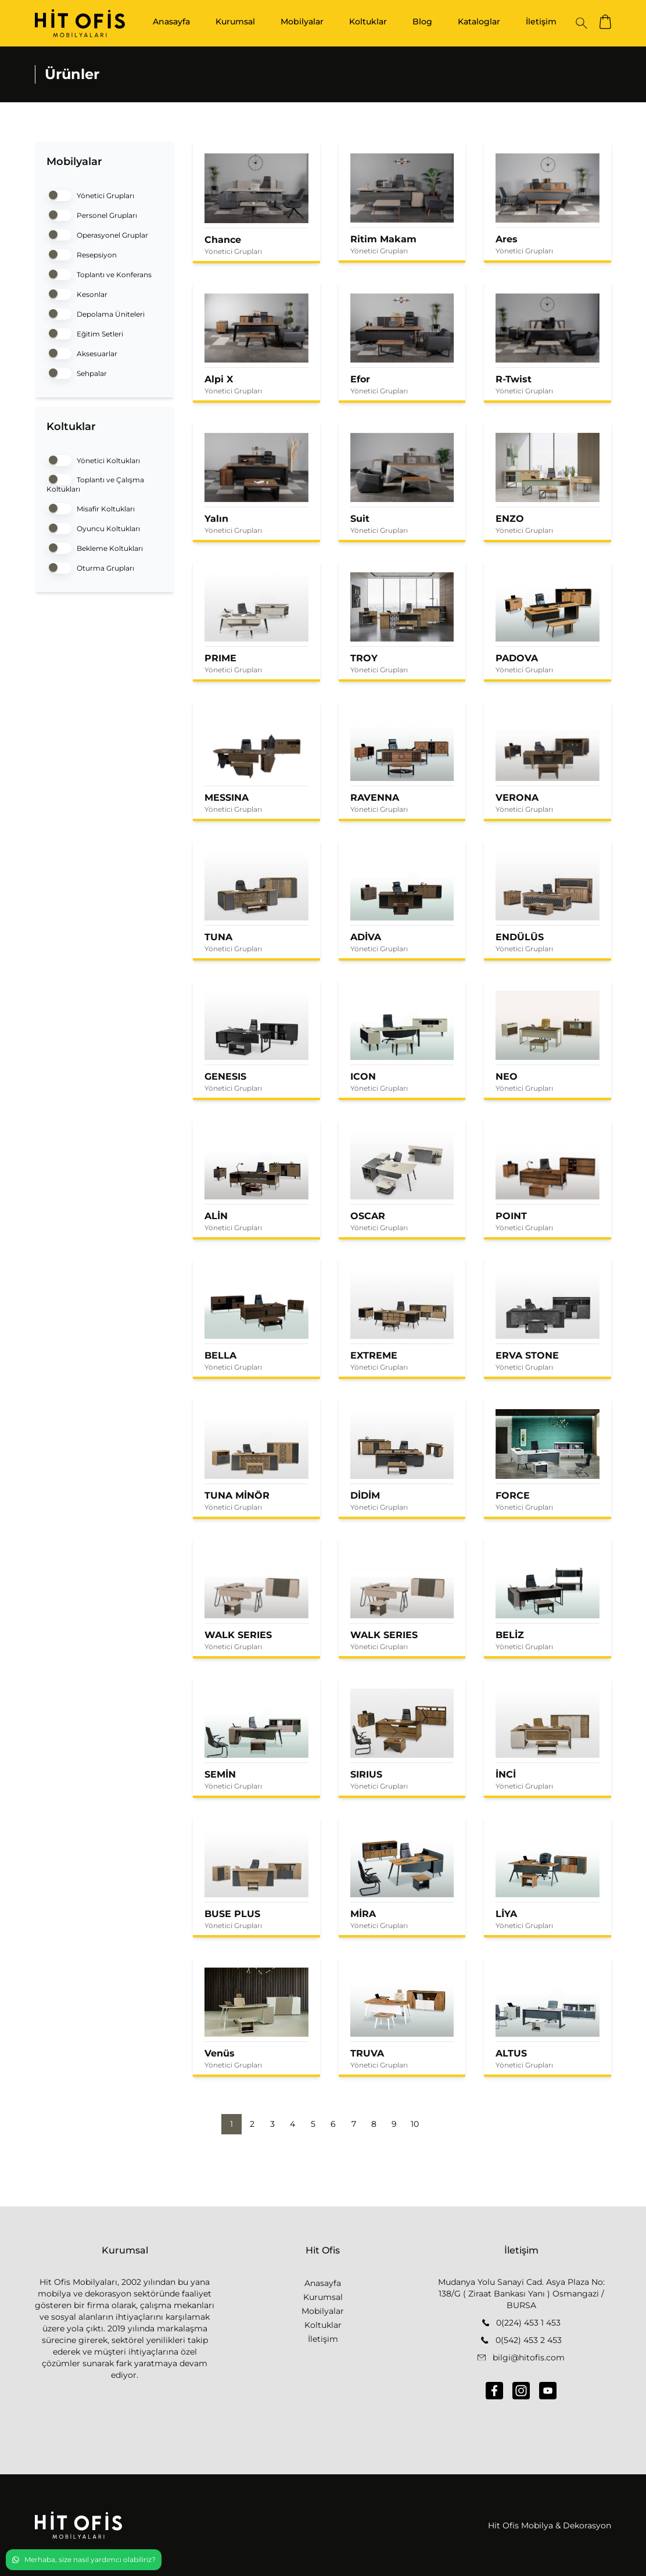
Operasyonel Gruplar (97, 233)
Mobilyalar (302, 21)
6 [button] (333, 2124)
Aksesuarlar (81, 352)
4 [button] (292, 2124)
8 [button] (373, 2124)
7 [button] (353, 2124)
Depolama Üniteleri (95, 312)
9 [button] (394, 2124)
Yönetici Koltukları (93, 459)
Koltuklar (368, 21)
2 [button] (252, 2124)
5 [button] (313, 2124)
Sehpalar (76, 372)
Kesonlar (76, 293)
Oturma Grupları (90, 566)
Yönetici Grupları (90, 194)
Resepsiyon (81, 253)
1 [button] (231, 2124)
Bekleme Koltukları (94, 547)
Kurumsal (235, 21)
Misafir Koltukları (90, 507)
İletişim (541, 21)
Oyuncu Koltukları (93, 527)
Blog (422, 21)
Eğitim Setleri (84, 332)
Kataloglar (479, 21)
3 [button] (272, 2124)
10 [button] (415, 2124)
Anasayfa (171, 21)
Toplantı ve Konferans (99, 273)
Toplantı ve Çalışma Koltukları (95, 483)
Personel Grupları (91, 214)
